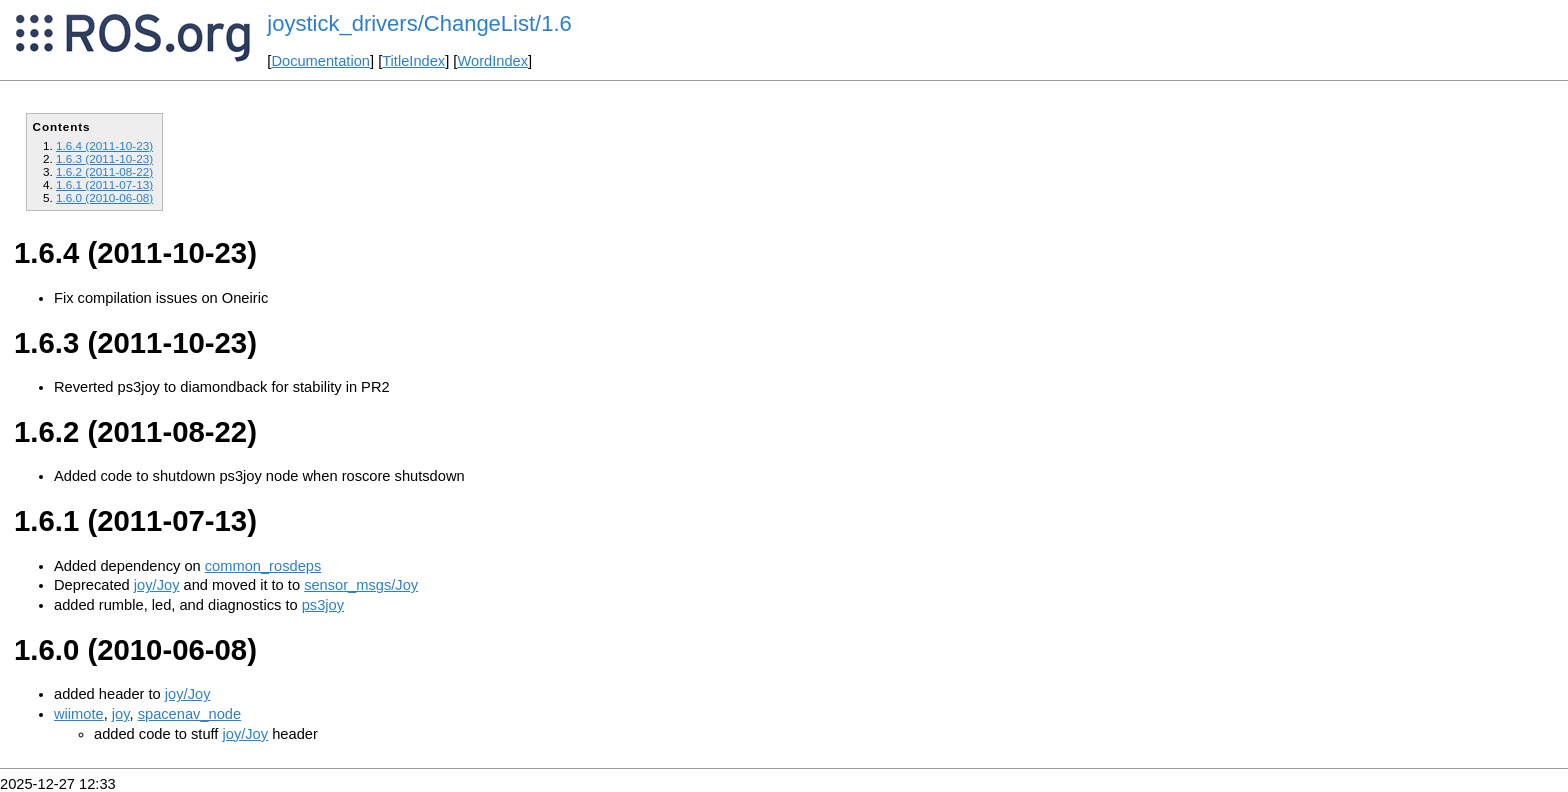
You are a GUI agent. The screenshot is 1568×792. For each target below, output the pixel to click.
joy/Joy (157, 585)
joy (121, 714)
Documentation (320, 61)
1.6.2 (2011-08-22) (104, 171)
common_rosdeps (263, 566)
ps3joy (323, 605)
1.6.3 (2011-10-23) (104, 158)
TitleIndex (413, 61)
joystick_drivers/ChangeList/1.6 (419, 23)
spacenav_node (190, 714)
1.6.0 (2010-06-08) (104, 197)
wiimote (79, 714)
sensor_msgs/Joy (361, 585)
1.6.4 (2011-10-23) (104, 145)
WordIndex (492, 61)
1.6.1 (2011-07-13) (104, 184)
